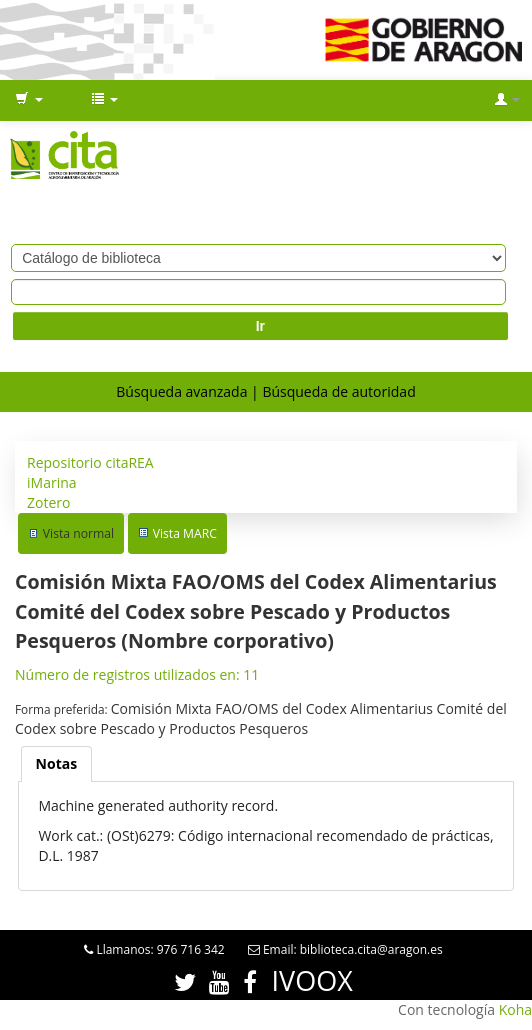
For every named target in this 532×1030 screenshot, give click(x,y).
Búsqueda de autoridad (338, 391)
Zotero (48, 502)
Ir (260, 326)
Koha (515, 1009)
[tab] (57, 764)
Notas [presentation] (57, 763)
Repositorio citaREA (90, 462)
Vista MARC (185, 533)
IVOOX (312, 980)
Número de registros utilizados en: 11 (137, 674)
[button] (29, 100)
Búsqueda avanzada (181, 391)
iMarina (52, 482)
